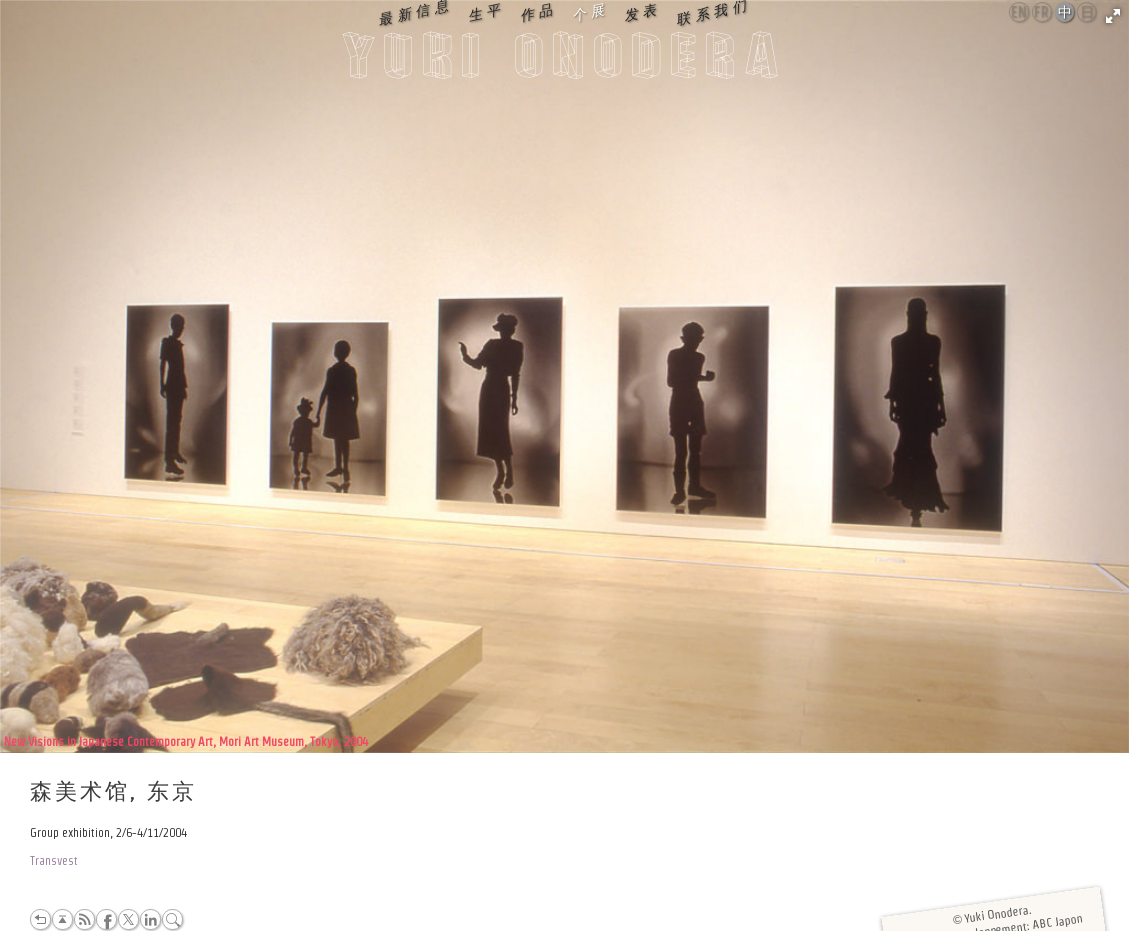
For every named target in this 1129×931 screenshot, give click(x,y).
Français (1043, 12)
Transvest (54, 860)
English (1020, 12)
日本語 (1087, 13)
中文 (1065, 13)
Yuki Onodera (565, 61)
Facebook (106, 919)
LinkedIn (150, 919)
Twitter (128, 919)
